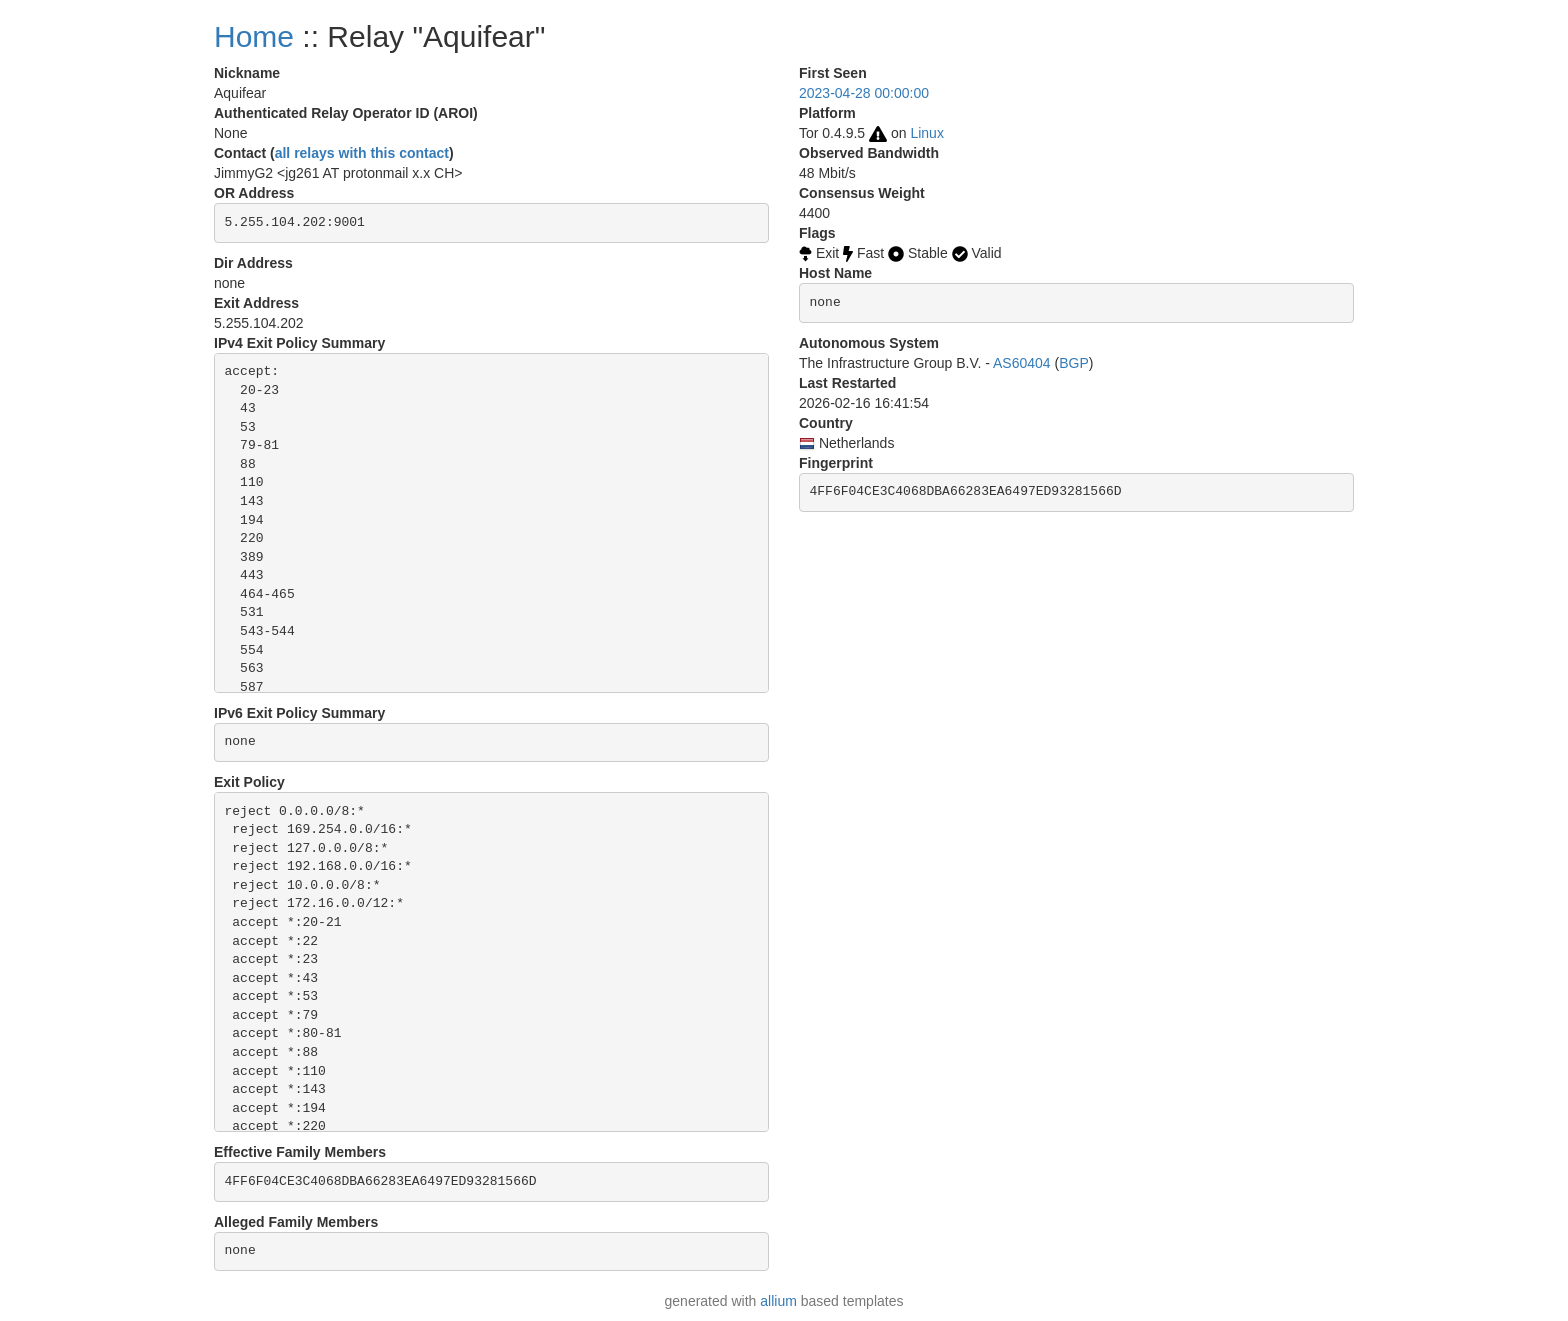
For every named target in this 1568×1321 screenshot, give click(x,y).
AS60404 (1022, 363)
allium (778, 1301)
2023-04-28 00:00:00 (864, 93)
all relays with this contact (362, 153)
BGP (1074, 363)
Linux (926, 133)
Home (254, 36)
